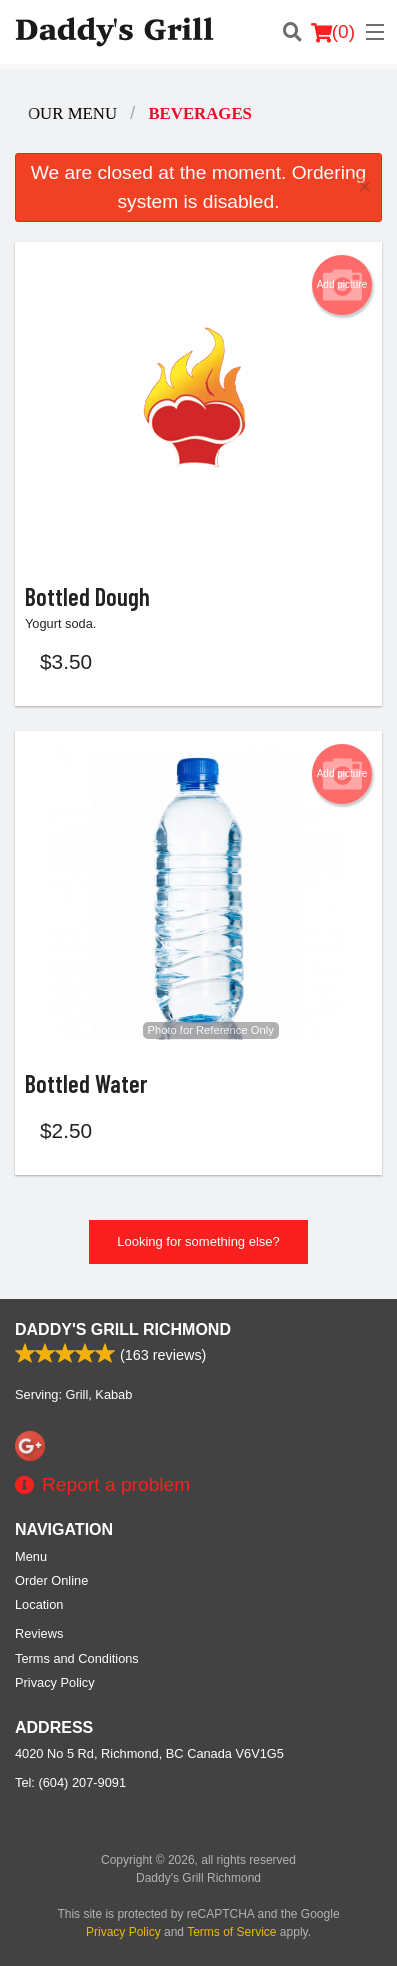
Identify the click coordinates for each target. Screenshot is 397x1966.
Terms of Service (231, 1932)
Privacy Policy (55, 1682)
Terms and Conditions (77, 1658)
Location (39, 1604)
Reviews (39, 1633)
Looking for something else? (198, 1241)
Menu (31, 1556)
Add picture (342, 285)
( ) (333, 32)
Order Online (51, 1580)
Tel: (70, 1782)
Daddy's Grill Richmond (123, 1329)
